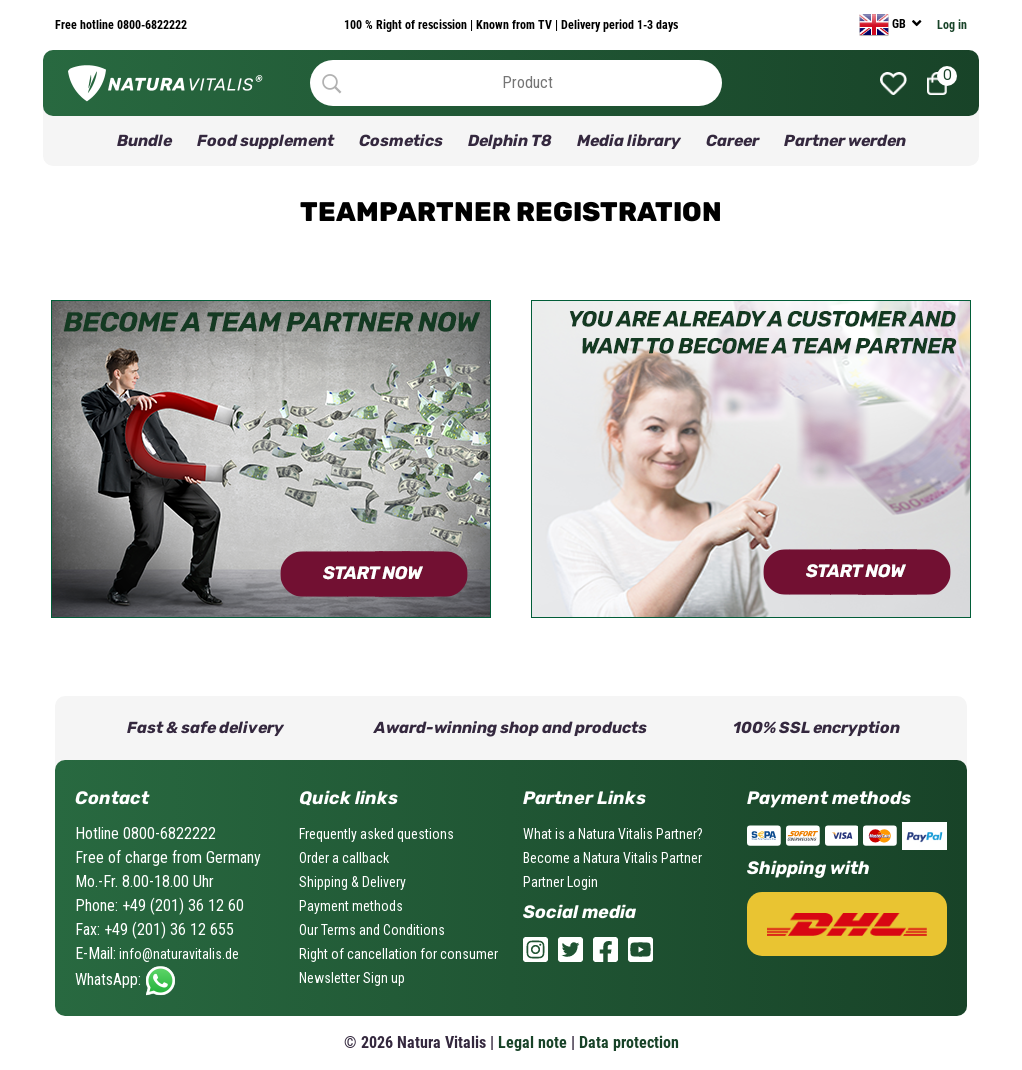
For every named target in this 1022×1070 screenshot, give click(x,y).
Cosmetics (401, 140)
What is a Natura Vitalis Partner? (613, 834)
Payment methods (351, 906)
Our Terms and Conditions (372, 930)
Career (732, 140)
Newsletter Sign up (352, 978)
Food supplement (265, 140)
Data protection (629, 1042)
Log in (952, 25)
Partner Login (560, 882)
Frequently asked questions (376, 834)
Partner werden (845, 140)
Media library (629, 140)
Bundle (144, 140)
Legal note (532, 1042)
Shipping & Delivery (352, 882)
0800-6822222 (150, 25)
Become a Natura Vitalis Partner (612, 858)
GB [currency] (884, 25)
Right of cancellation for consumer (398, 954)
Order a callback (344, 858)
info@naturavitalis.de (177, 954)
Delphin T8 (510, 140)
